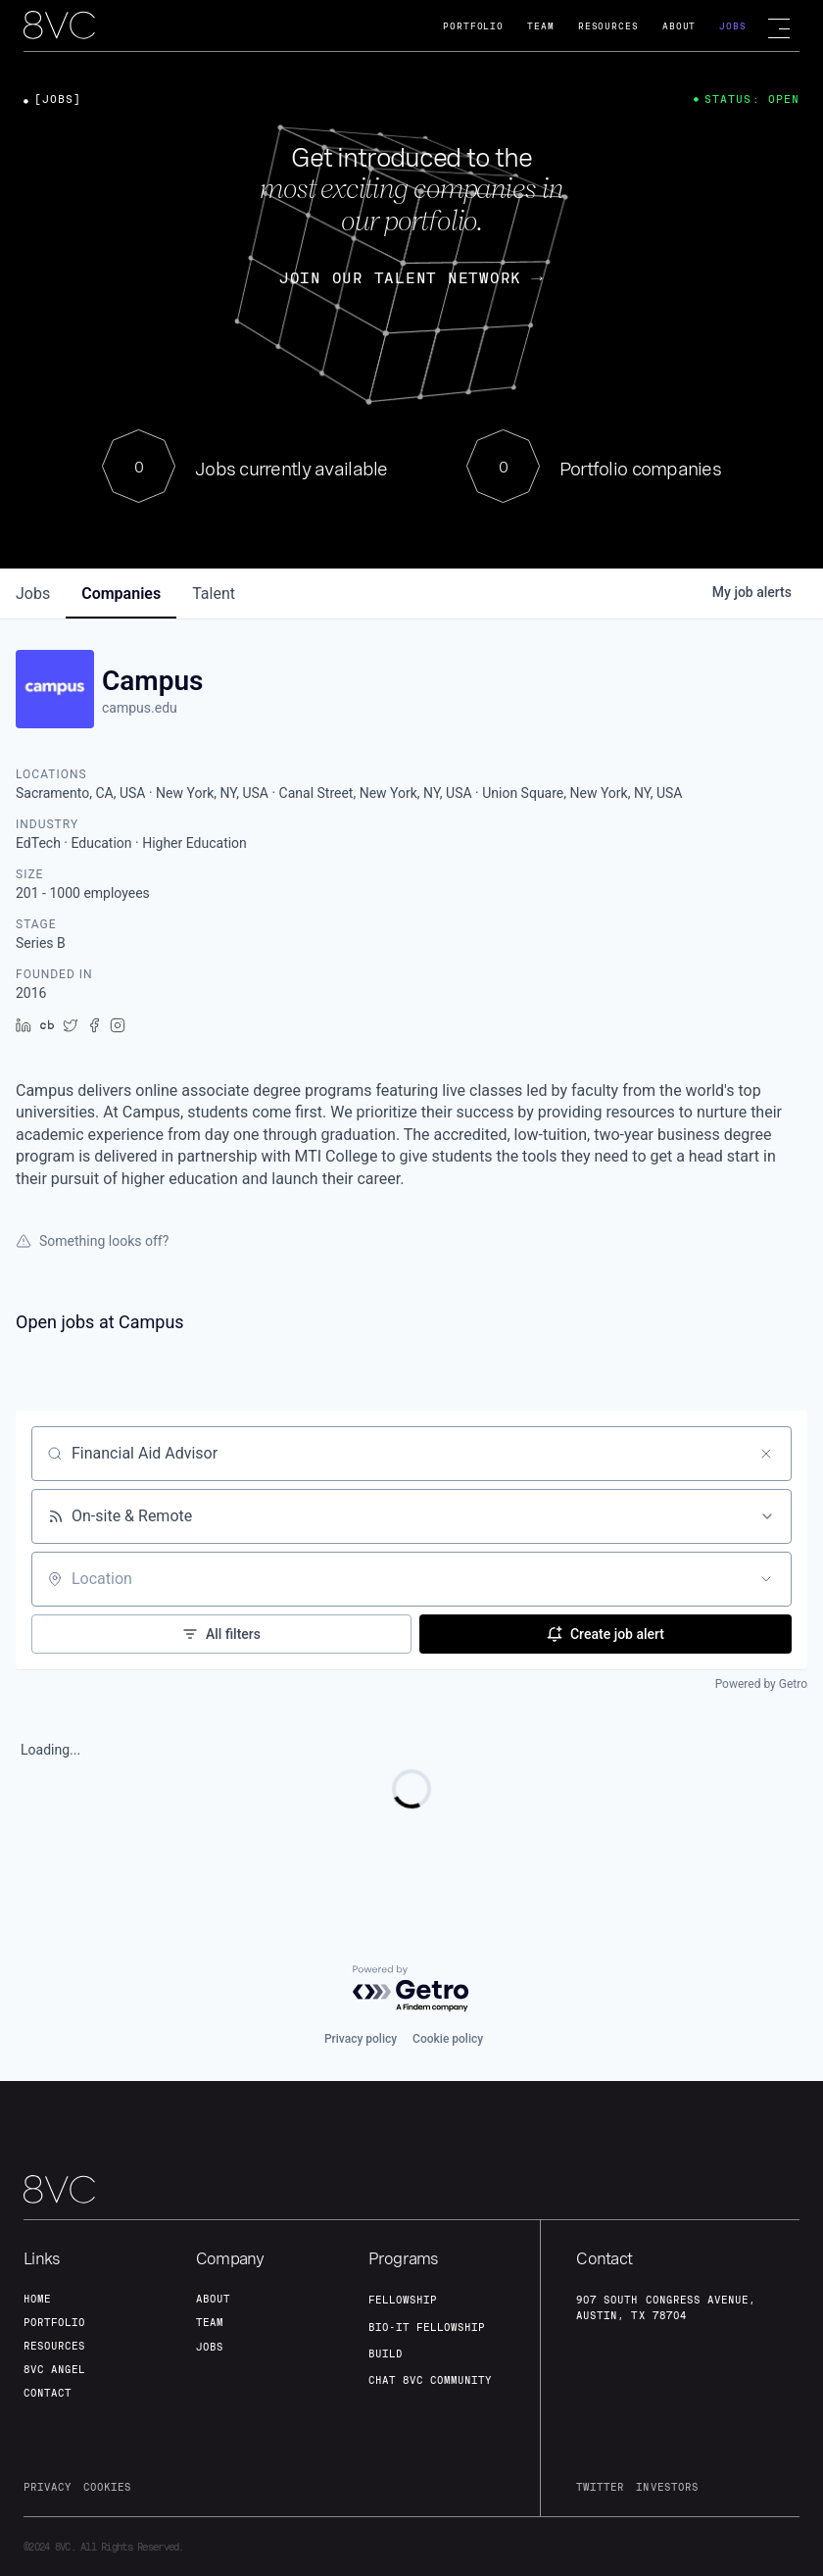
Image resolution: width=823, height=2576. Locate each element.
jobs (33, 593)
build (385, 2353)
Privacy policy (360, 2039)
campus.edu (139, 708)
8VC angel (54, 2369)
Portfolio (473, 26)
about (213, 2298)
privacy (48, 2487)
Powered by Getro (761, 1684)
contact (48, 2393)
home (37, 2298)
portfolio (54, 2322)
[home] (59, 26)
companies (121, 593)
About (679, 26)
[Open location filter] (766, 1579)
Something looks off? (92, 1241)
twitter (600, 2487)
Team (541, 26)
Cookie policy (447, 2039)
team (209, 2322)
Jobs (733, 26)
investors (667, 2487)
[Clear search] (766, 1453)
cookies (107, 2487)
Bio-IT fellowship (426, 2327)
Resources (608, 26)
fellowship (402, 2299)
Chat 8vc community (430, 2380)
